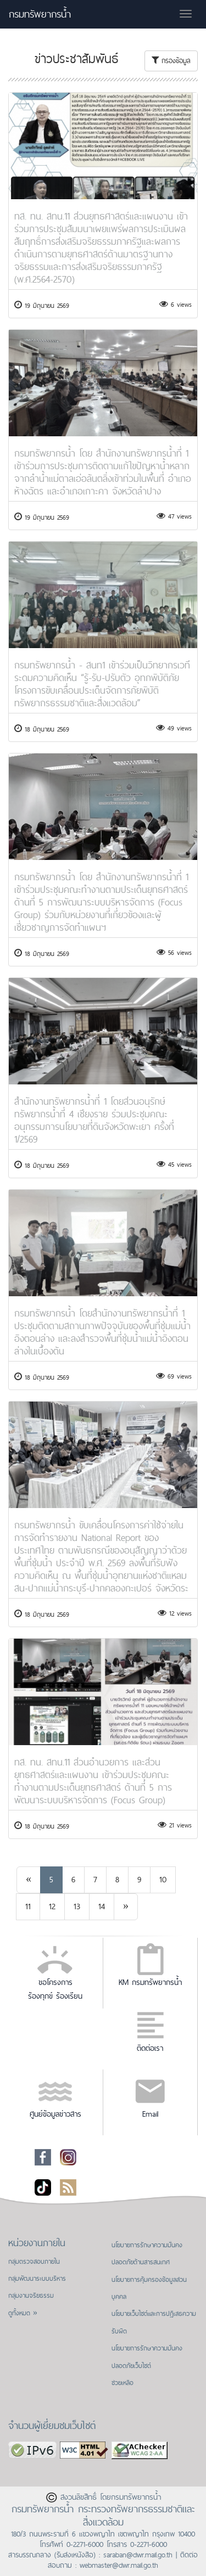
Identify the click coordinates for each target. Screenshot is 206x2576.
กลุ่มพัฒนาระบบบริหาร (37, 2278)
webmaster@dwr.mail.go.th (119, 2565)
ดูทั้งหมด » (22, 2313)
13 (77, 1906)
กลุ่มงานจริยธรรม (31, 2295)
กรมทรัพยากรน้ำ (40, 14)
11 (28, 1906)
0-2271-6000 (84, 2544)
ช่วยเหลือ (122, 2382)
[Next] (126, 1906)
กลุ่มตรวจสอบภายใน (34, 2261)
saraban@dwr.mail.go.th (137, 2555)
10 (162, 1879)
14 (101, 1906)
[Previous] (28, 1879)
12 (52, 1906)
